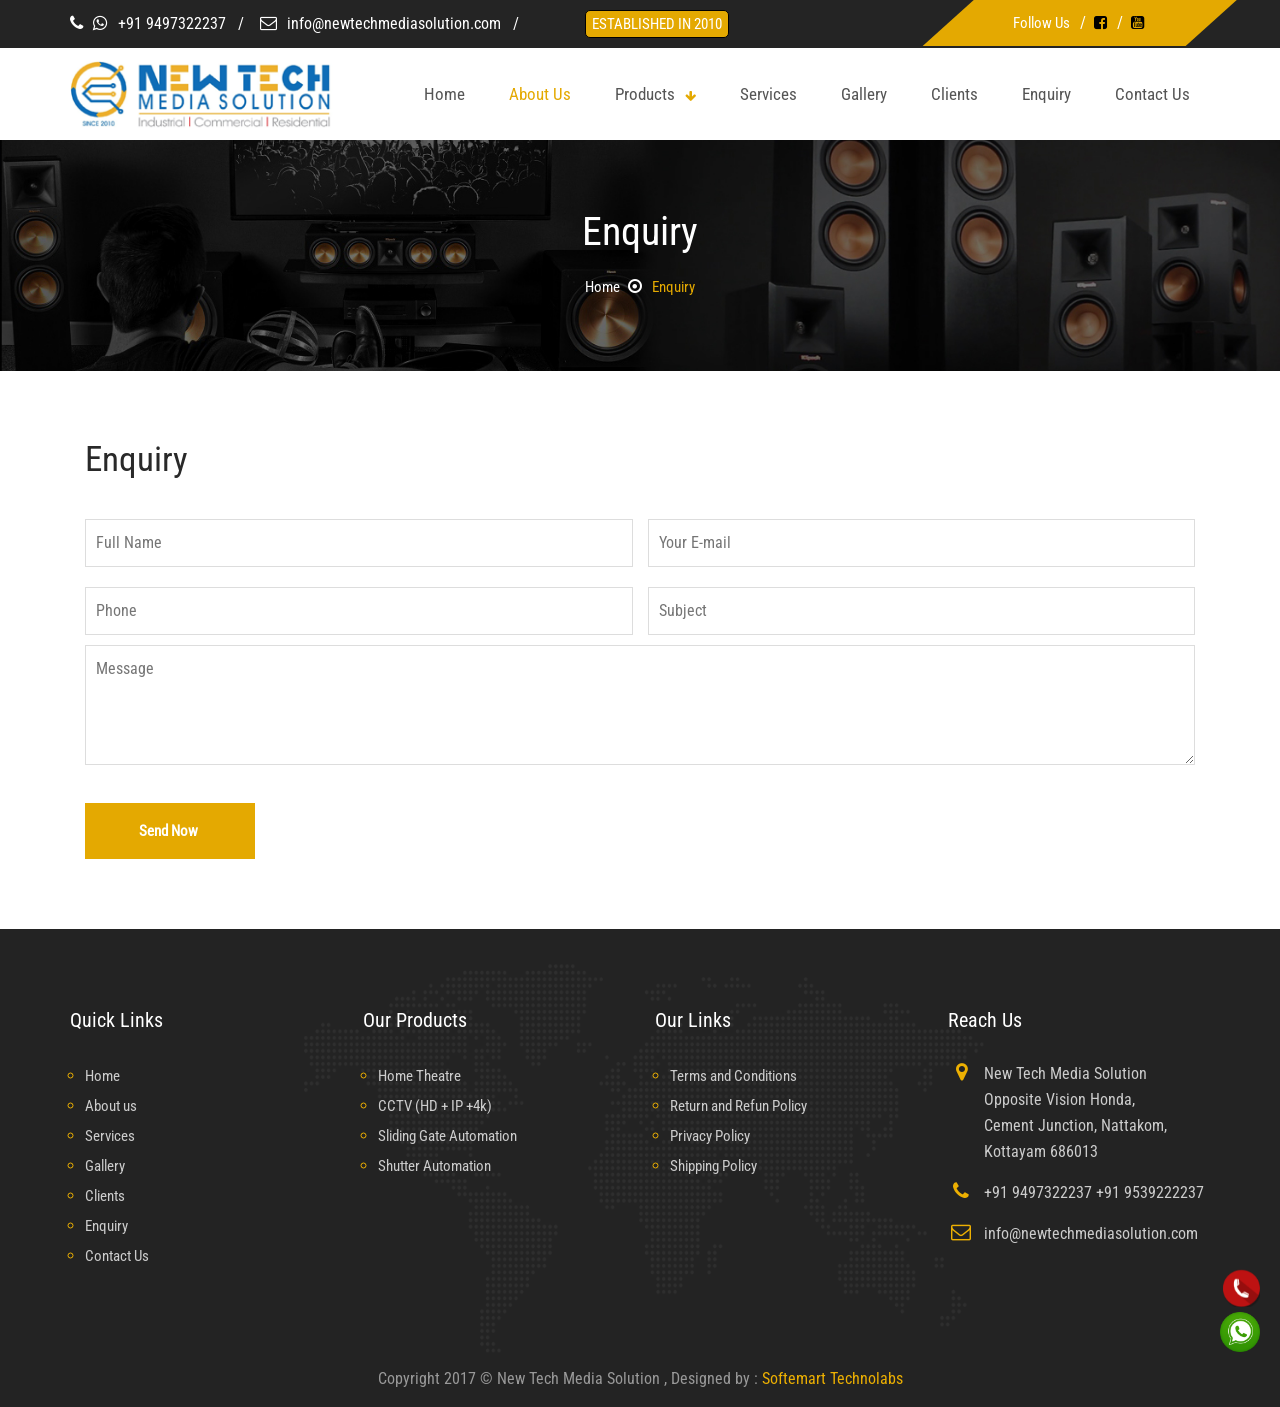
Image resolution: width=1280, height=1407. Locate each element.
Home (600, 286)
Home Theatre (424, 1075)
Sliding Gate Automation (456, 1135)
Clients (954, 94)
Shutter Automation (441, 1165)
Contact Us (1152, 94)
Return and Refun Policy (748, 1105)
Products (655, 94)
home (444, 94)
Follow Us (1041, 22)
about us (540, 94)
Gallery (864, 94)
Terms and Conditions (740, 1075)
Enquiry (1046, 94)
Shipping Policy (719, 1165)
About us (113, 1105)
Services (768, 94)
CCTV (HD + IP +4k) (440, 1105)
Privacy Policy (715, 1135)
